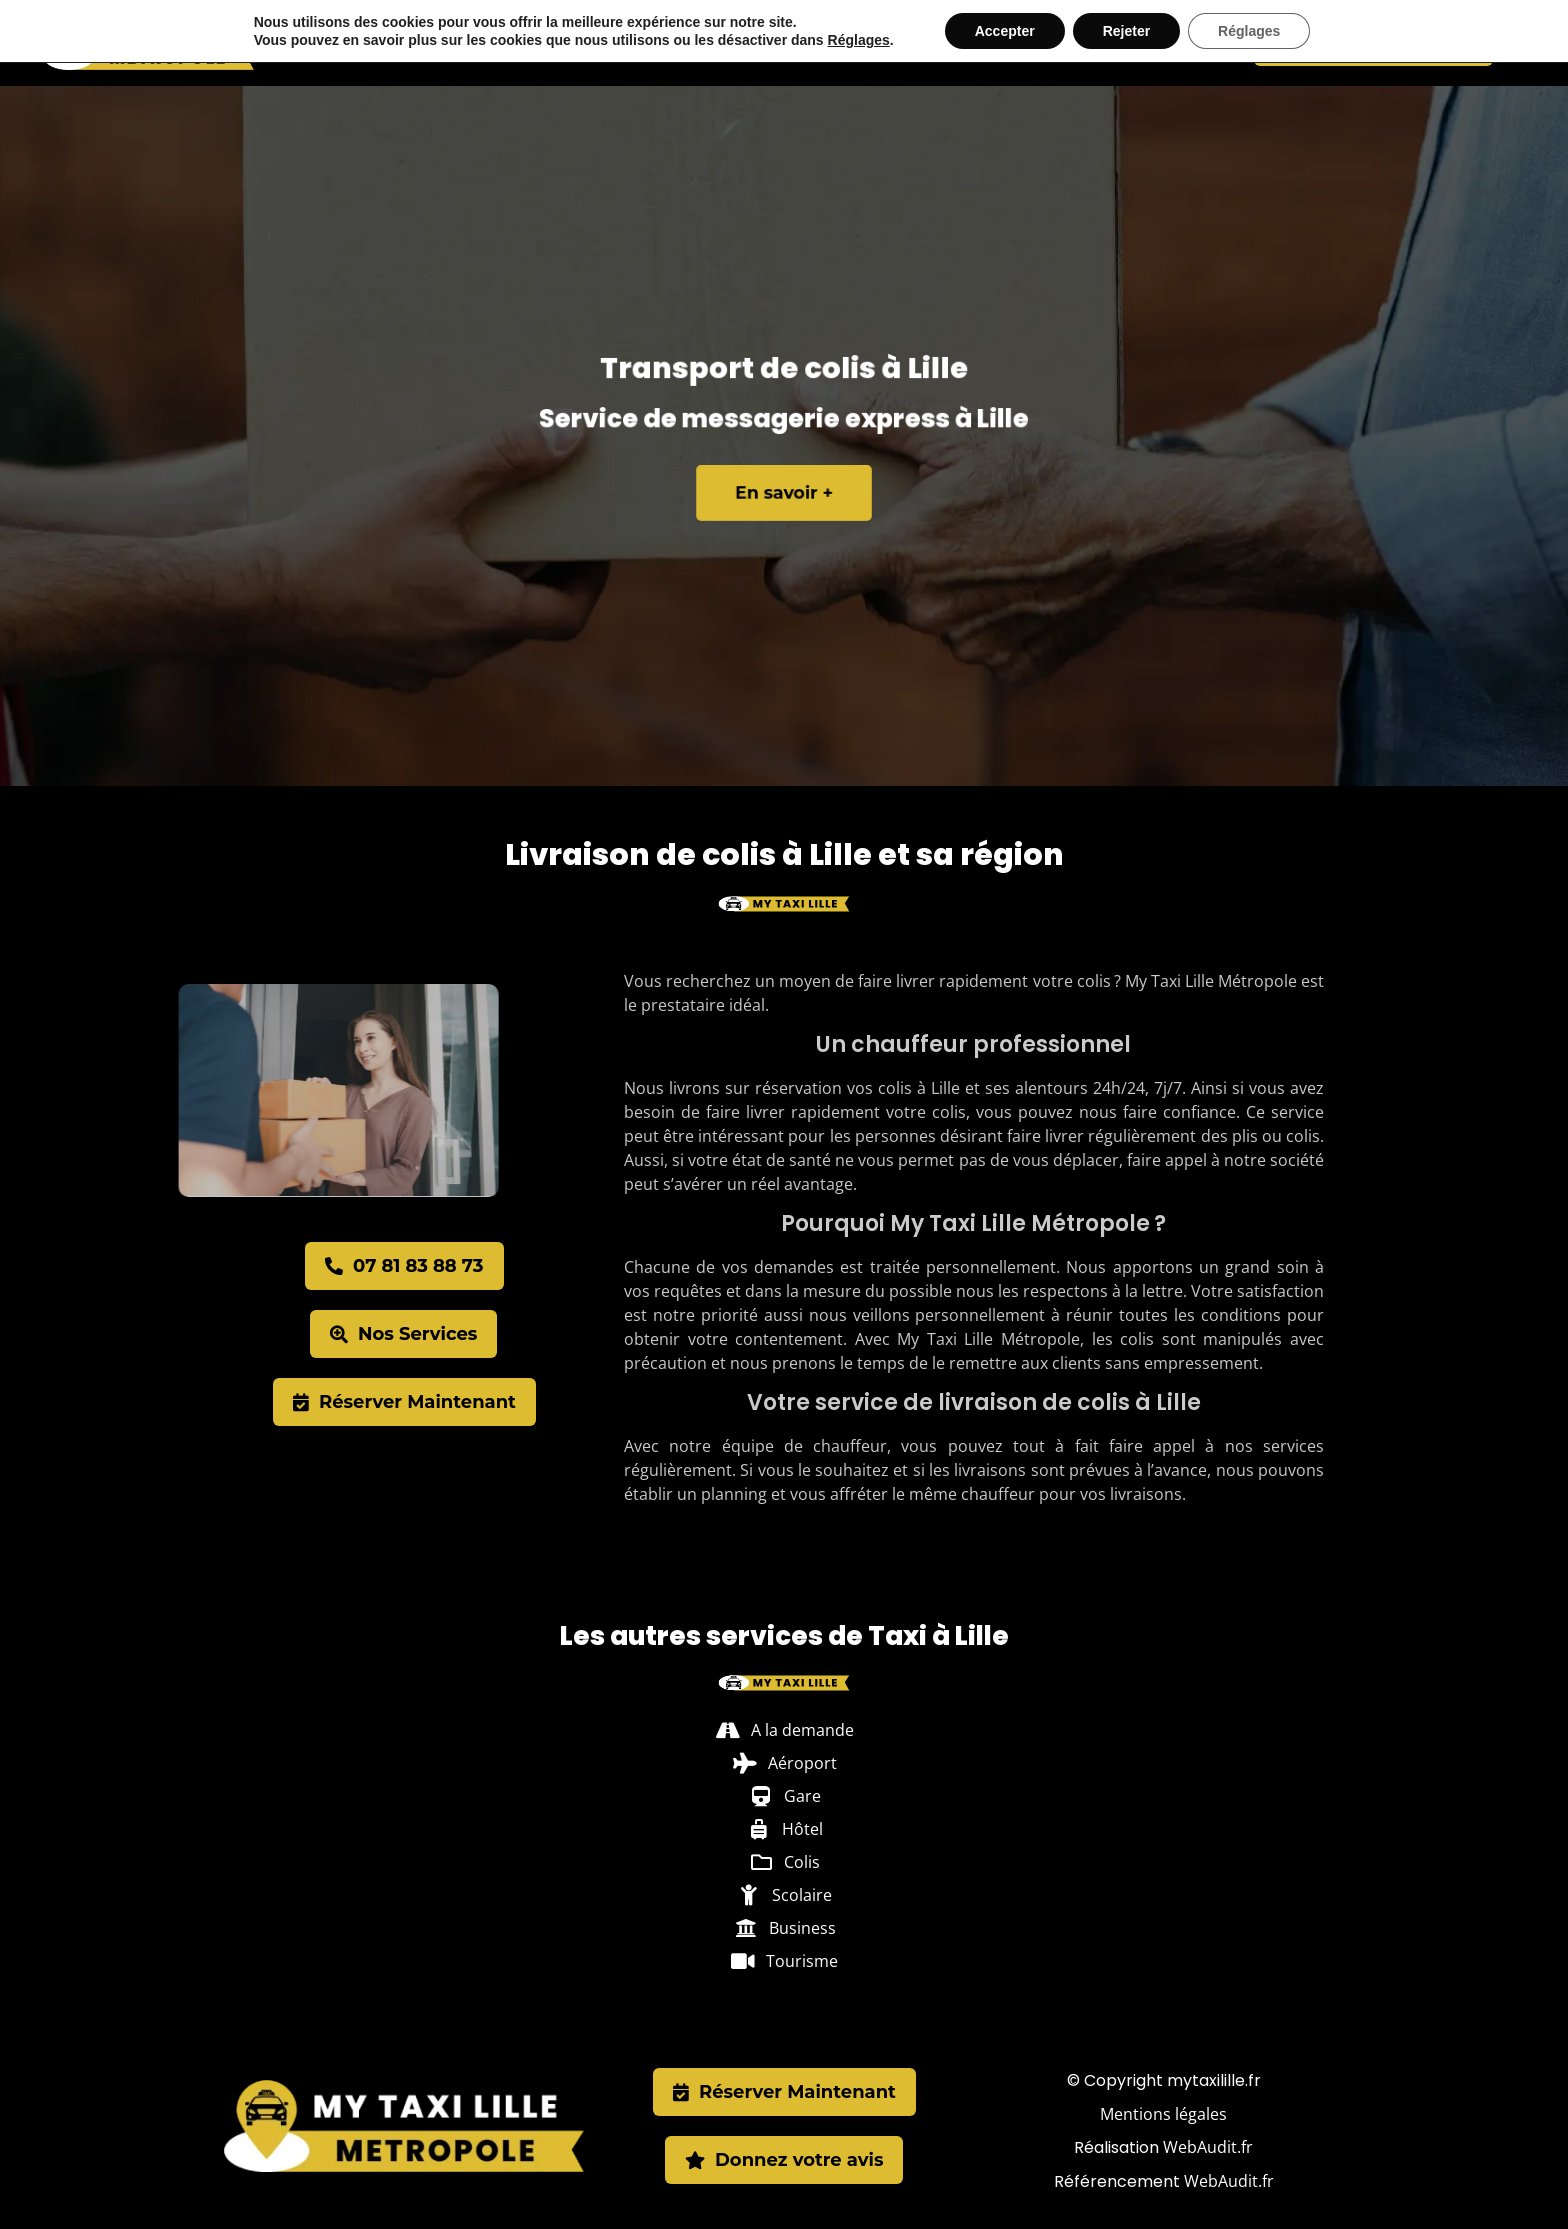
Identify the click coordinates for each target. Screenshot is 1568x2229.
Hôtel (845, 42)
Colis (907, 42)
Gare (786, 42)
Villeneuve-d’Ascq (587, 42)
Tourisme (1154, 42)
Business (1066, 42)
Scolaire (981, 42)
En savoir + (784, 486)
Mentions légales (1163, 2114)
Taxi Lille (467, 42)
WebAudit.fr (1208, 2147)
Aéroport (711, 42)
